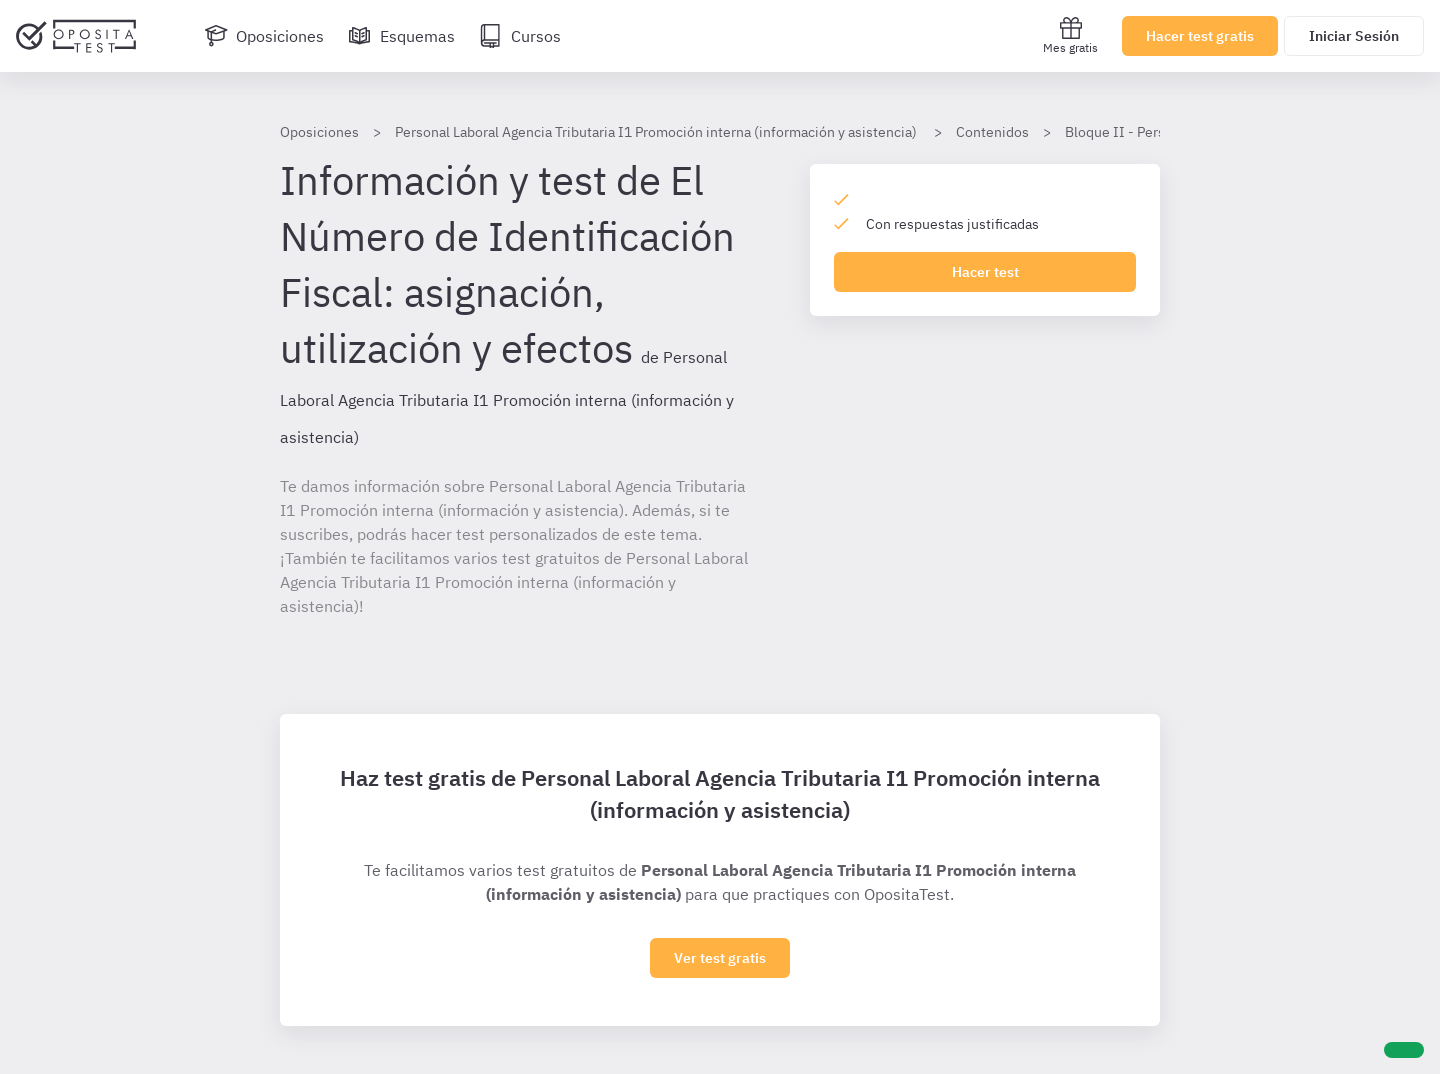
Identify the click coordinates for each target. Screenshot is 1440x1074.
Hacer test (985, 272)
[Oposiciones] (264, 36)
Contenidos (992, 132)
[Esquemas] (401, 36)
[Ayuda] (1404, 1050)
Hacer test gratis (1200, 36)
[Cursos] (520, 36)
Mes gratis (1070, 35)
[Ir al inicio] (76, 36)
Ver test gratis (720, 958)
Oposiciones (319, 132)
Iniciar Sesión (1354, 36)
